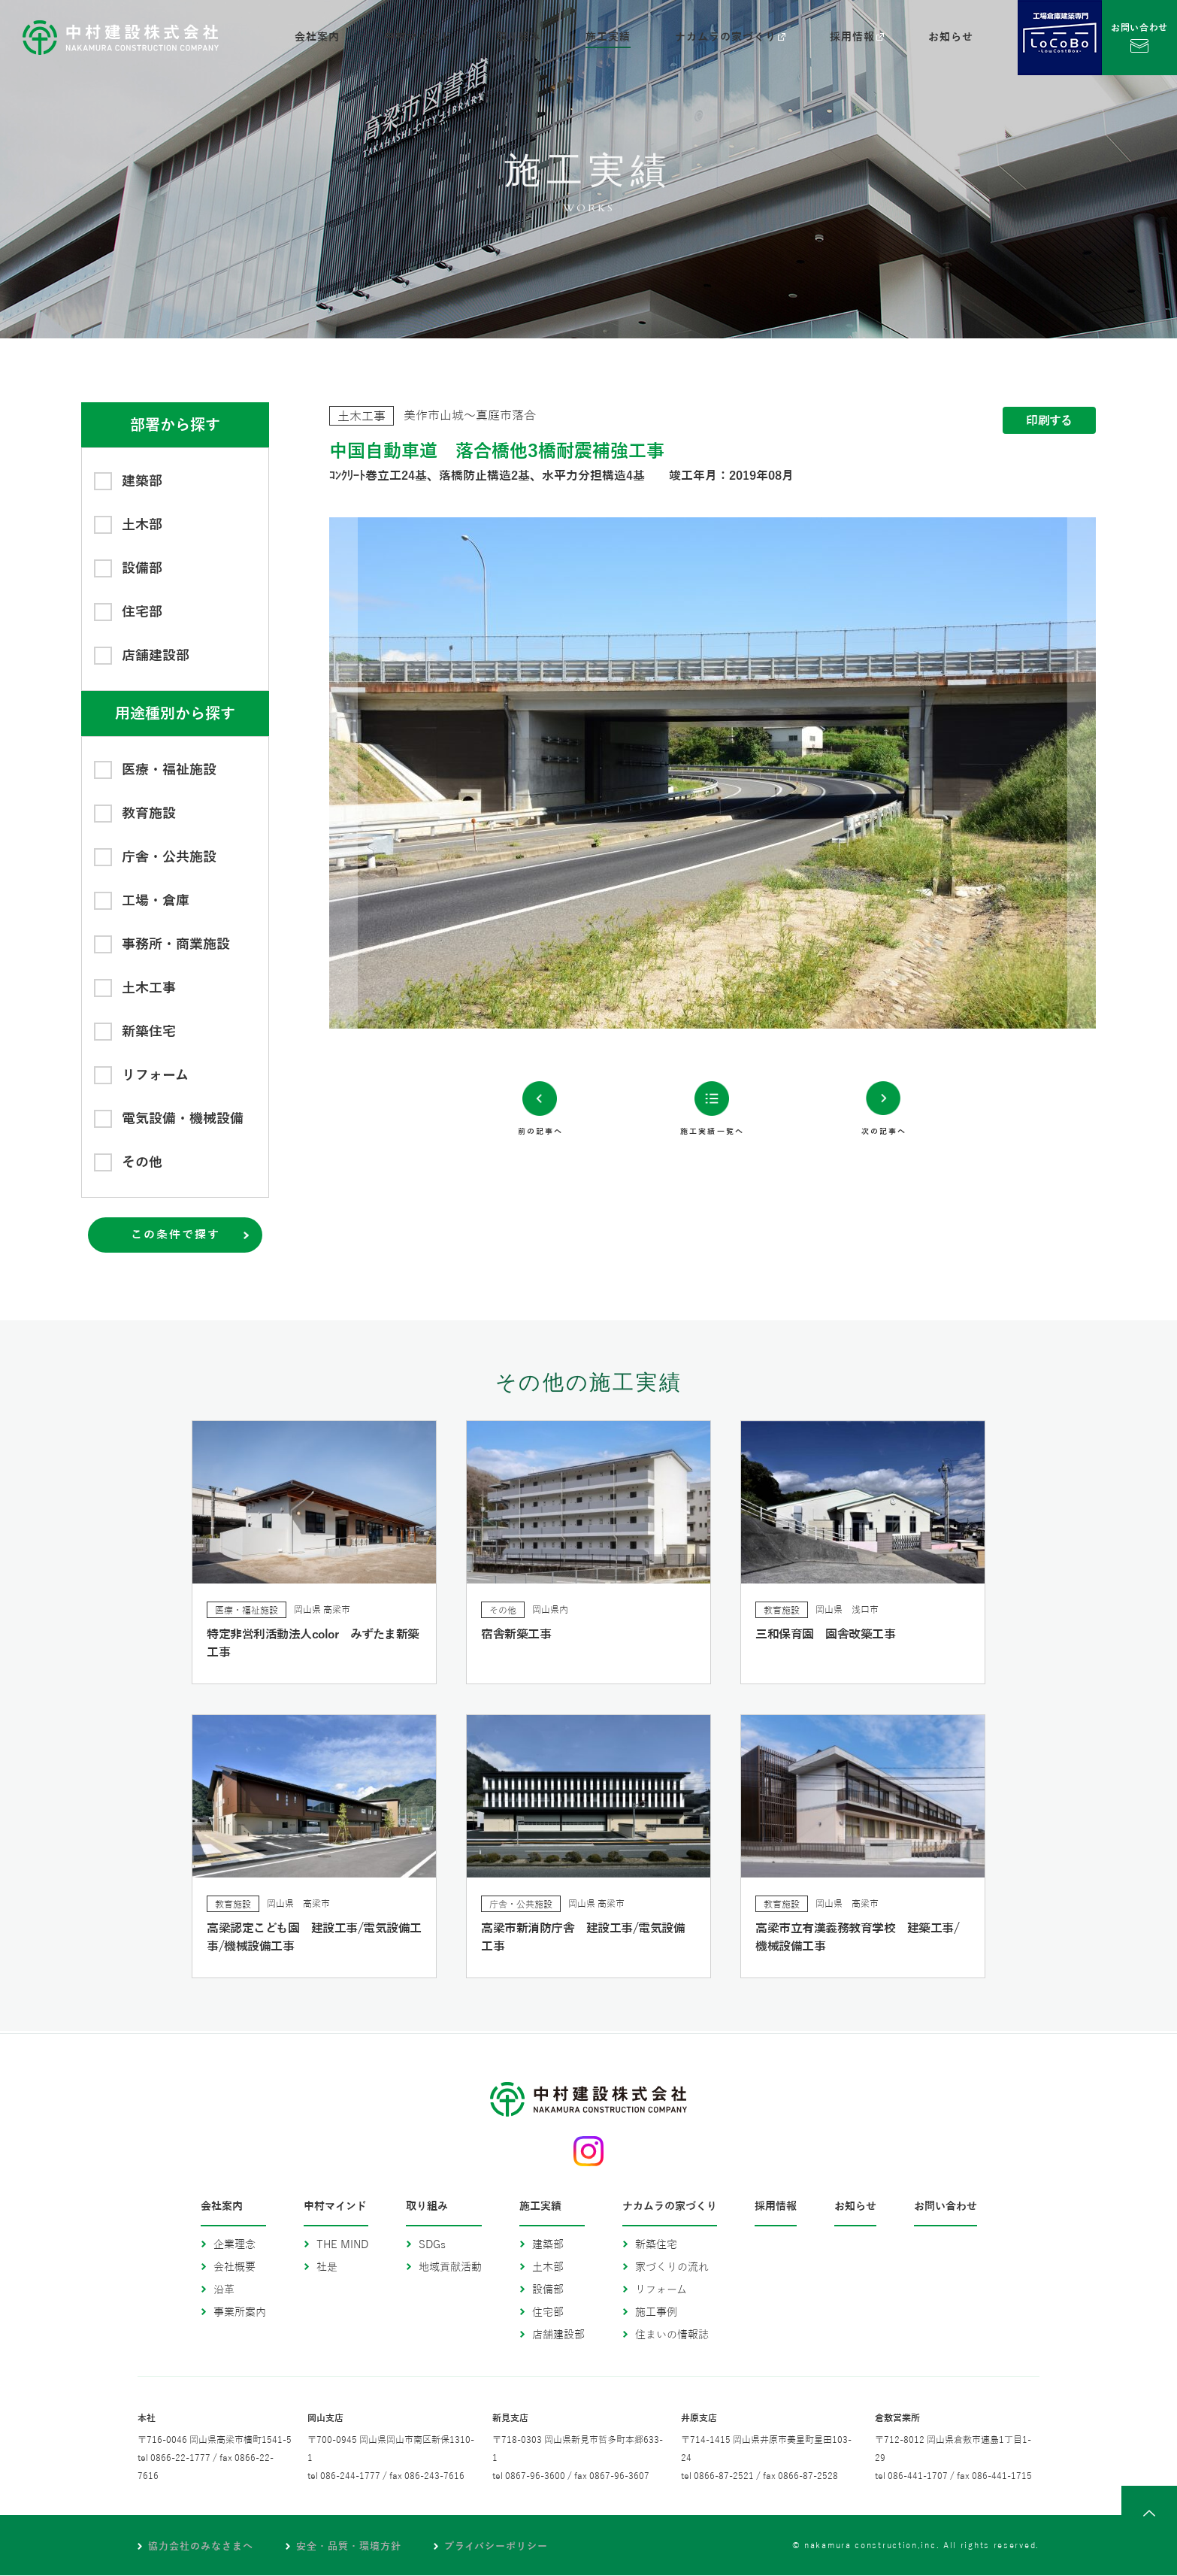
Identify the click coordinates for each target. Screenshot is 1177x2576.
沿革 (223, 2290)
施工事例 (656, 2313)
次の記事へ (911, 1260)
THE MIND (342, 2245)
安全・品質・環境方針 (363, 2547)
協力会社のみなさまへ (205, 2547)
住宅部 (548, 2313)
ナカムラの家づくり (669, 2207)
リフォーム (661, 2290)
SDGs (432, 2245)
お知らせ (855, 2207)
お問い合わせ (945, 2207)
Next (904, 773)
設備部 (548, 2290)
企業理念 (234, 2245)
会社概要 (234, 2268)
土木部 (548, 2268)
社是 (326, 2268)
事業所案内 (239, 2313)
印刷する (1049, 421)
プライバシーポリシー (521, 2547)
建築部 (548, 2245)
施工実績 (540, 2207)
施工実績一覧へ (712, 1260)
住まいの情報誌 (672, 2335)
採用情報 (776, 2207)
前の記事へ (513, 1260)
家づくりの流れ (672, 2268)
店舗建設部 (558, 2335)
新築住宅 (656, 2245)
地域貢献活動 (450, 2268)
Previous (521, 773)
